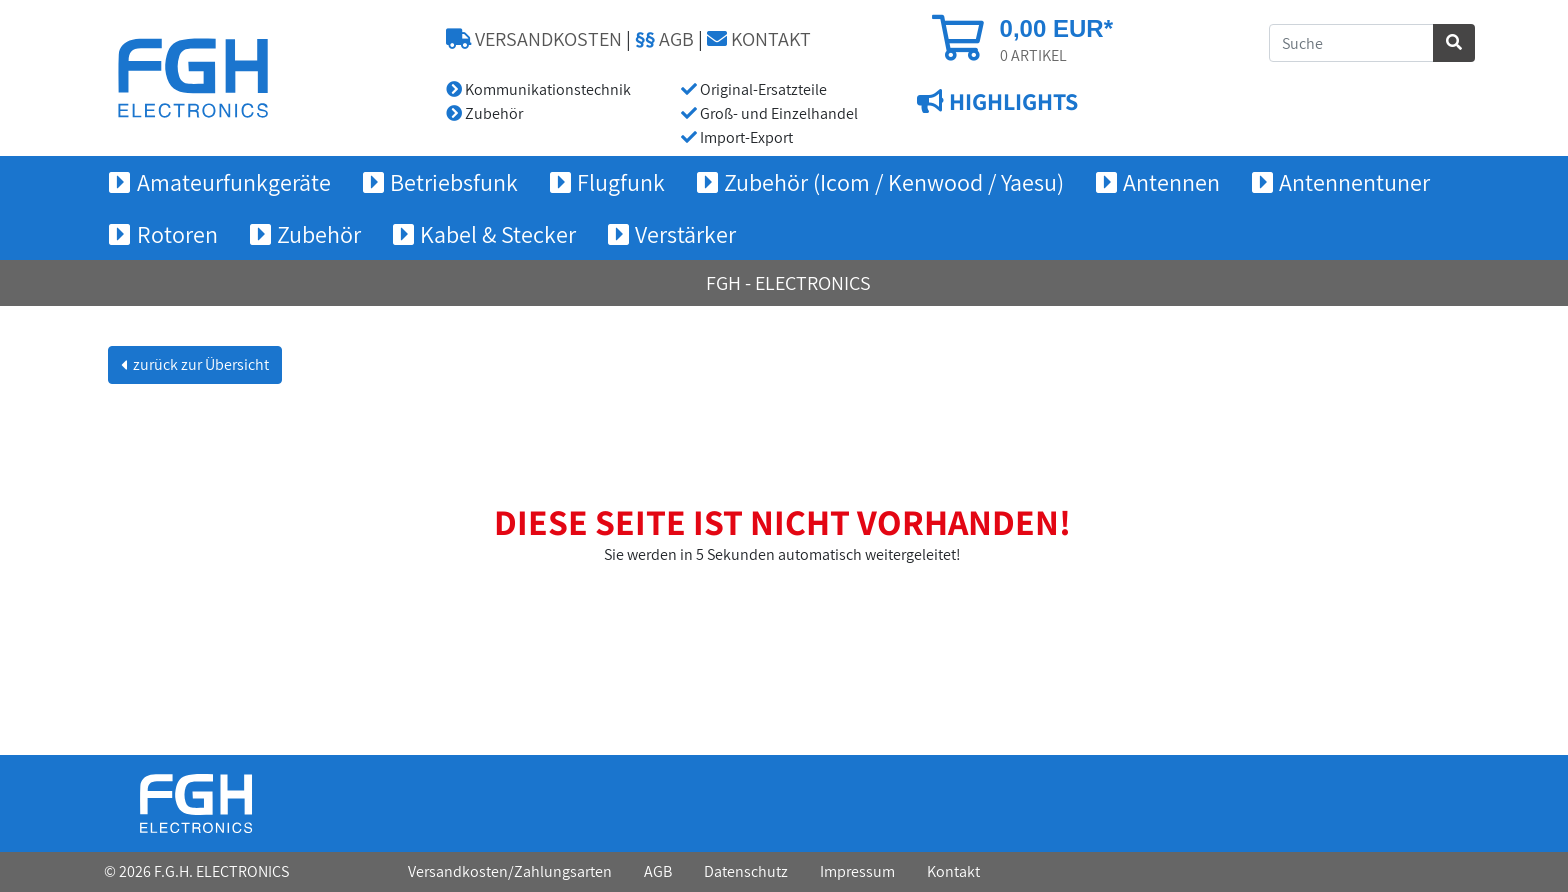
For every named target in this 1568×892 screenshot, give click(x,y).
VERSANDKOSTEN (534, 39)
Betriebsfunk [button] (454, 182)
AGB (664, 39)
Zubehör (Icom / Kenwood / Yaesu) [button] (894, 182)
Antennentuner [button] (1354, 182)
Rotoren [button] (177, 234)
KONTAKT (759, 39)
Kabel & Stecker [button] (498, 234)
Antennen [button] (1171, 182)
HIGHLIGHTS (1011, 101)
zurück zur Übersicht (199, 364)
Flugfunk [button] (621, 182)
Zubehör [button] (319, 234)
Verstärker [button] (685, 234)
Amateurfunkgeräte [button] (234, 182)
